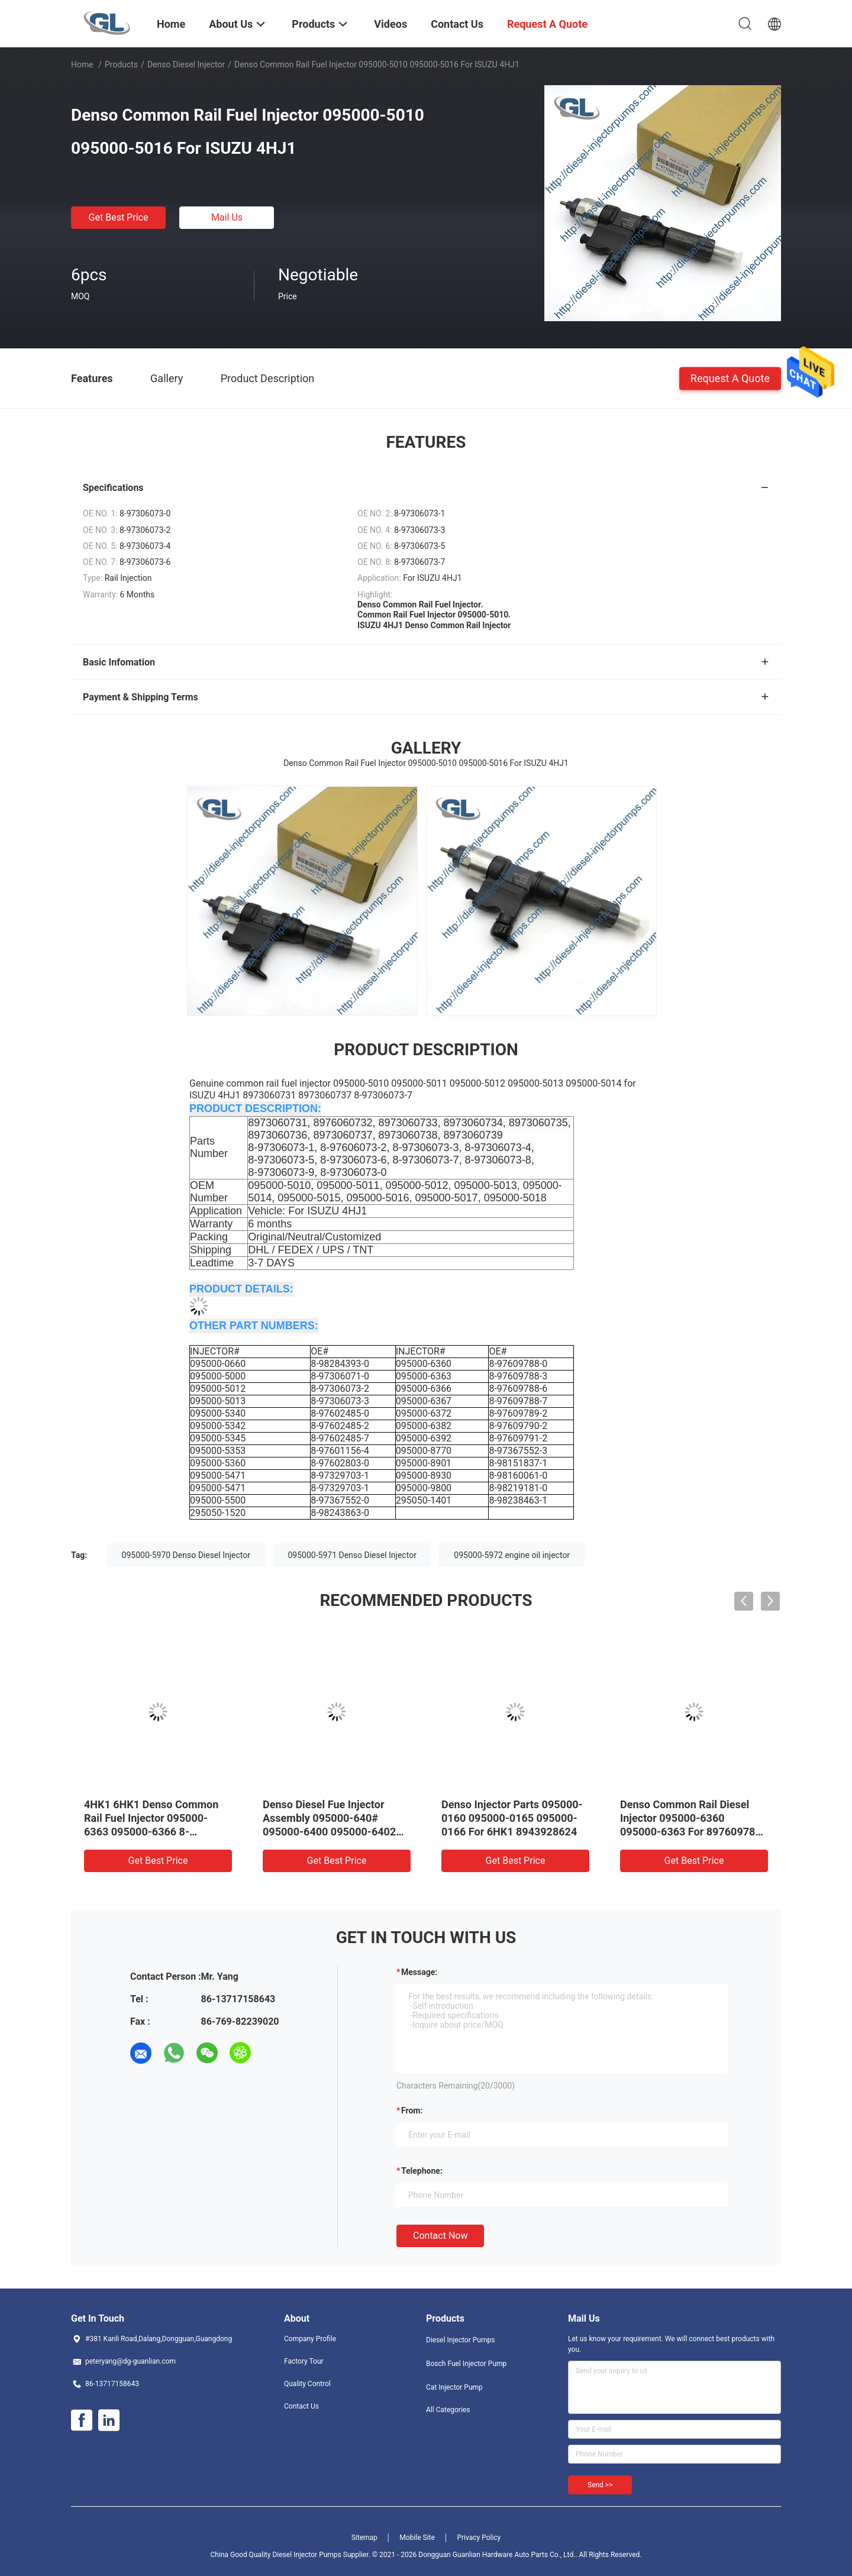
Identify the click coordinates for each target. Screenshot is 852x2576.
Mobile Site (417, 2537)
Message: (419, 1972)
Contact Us (301, 2406)
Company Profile (310, 2339)
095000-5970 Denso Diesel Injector (186, 1555)
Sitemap (364, 2537)
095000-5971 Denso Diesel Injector (352, 1555)
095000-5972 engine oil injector (512, 1555)
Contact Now (440, 2235)
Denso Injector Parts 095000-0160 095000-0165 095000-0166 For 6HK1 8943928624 (512, 1818)
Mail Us (227, 217)
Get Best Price (119, 217)
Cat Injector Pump (454, 2387)
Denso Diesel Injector (186, 64)
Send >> (600, 2485)
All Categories (448, 2410)
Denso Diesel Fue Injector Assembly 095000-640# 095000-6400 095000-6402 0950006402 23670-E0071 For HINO (336, 1831)
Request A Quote (730, 377)
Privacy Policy (479, 2537)
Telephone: (422, 2171)
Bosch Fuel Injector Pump (466, 2364)
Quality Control (307, 2384)
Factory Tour (304, 2361)
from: (411, 2110)
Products (121, 64)
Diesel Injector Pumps (460, 2340)
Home (82, 64)
